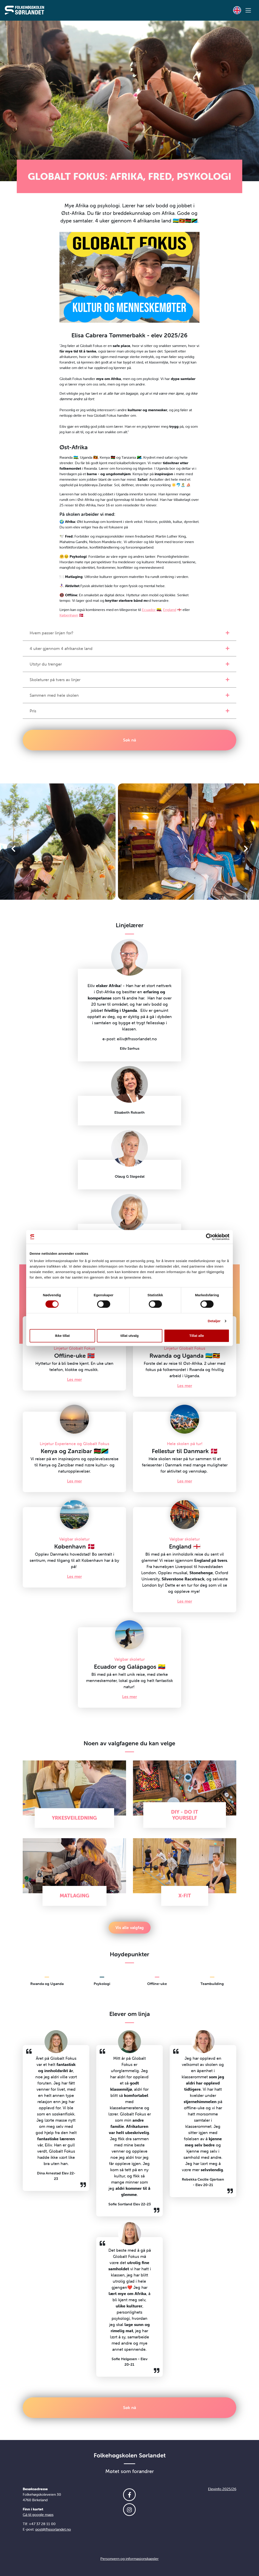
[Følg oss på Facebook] (129, 2494)
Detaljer (214, 1321)
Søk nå (129, 740)
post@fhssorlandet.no (53, 2529)
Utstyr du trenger (129, 664)
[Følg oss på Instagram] (129, 2509)
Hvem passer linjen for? (129, 633)
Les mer (74, 1379)
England (169, 609)
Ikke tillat (62, 1336)
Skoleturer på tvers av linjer (129, 679)
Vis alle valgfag (129, 1927)
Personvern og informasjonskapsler (129, 2558)
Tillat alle (196, 1336)
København (68, 615)
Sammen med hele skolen (129, 695)
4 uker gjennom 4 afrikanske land (129, 648)
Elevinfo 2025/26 (222, 2489)
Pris (129, 710)
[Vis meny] (248, 10)
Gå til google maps (38, 2514)
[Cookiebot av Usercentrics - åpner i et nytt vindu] (209, 1236)
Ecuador (149, 609)
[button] (14, 848)
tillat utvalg (129, 1336)
